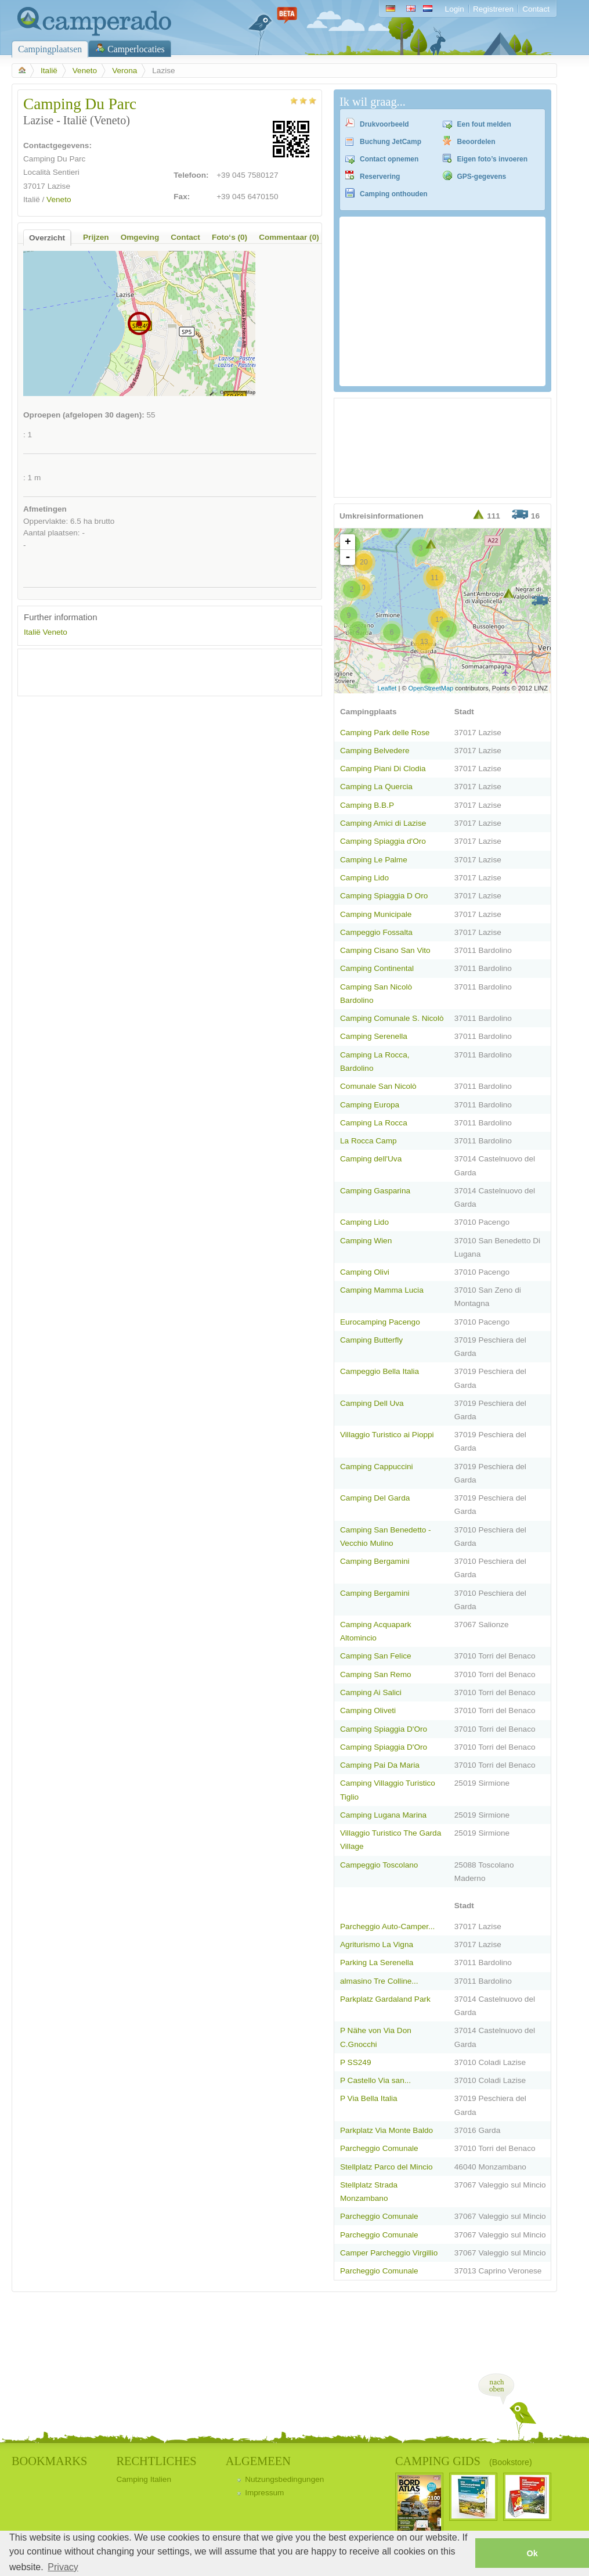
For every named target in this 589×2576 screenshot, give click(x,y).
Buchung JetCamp (390, 142)
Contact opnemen (389, 159)
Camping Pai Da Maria (380, 1765)
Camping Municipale (375, 914)
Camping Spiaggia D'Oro (383, 1729)
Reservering (380, 176)
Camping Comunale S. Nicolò (392, 1018)
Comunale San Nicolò (378, 1086)
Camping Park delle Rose (384, 732)
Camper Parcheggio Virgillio (389, 2252)
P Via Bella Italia (369, 2098)
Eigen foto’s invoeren (492, 159)
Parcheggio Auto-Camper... (387, 1926)
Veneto (85, 70)
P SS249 (355, 2062)
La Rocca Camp (368, 1140)
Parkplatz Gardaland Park (385, 1999)
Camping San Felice (375, 1656)
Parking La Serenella (376, 1962)
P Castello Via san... (375, 2080)
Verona (124, 70)
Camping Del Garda (375, 1498)
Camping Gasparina (375, 1190)
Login (454, 9)
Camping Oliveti (368, 1710)
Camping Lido (364, 877)
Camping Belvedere (375, 750)
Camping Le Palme (373, 859)
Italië (49, 70)
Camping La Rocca (373, 1122)
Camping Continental (377, 968)
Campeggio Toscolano (379, 1865)
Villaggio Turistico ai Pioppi (387, 1434)
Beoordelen (476, 142)
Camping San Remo (375, 1674)
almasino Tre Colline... (379, 1981)
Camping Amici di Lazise (383, 823)
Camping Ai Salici (371, 1692)
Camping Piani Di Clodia (383, 768)
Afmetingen (45, 509)
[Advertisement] (159, 672)
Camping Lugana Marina (383, 1815)
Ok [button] (531, 2553)
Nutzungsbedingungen (284, 2479)
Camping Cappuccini (376, 1466)
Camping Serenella (373, 1036)
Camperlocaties (136, 49)
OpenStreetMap (431, 688)
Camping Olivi (364, 1272)
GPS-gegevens (482, 176)
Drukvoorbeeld (384, 124)
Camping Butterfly (371, 1340)
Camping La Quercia (376, 786)
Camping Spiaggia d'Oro (383, 841)
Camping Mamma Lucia (382, 1290)
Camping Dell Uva (372, 1403)
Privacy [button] (63, 2567)
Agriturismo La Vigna (376, 1944)
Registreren (493, 9)
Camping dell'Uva (371, 1158)
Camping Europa (369, 1104)
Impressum (264, 2492)
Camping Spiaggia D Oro (384, 895)
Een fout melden (484, 124)
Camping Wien (366, 1240)
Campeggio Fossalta (376, 932)
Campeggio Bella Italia (379, 1371)
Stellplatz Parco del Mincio (386, 2167)
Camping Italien (143, 2479)
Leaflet (386, 688)
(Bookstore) (510, 2462)
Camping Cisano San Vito (385, 950)
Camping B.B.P (367, 805)
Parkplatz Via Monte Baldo (386, 2130)
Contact (536, 9)
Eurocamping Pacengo (380, 1322)
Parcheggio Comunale (379, 2148)
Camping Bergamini (375, 1561)
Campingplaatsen (50, 49)
